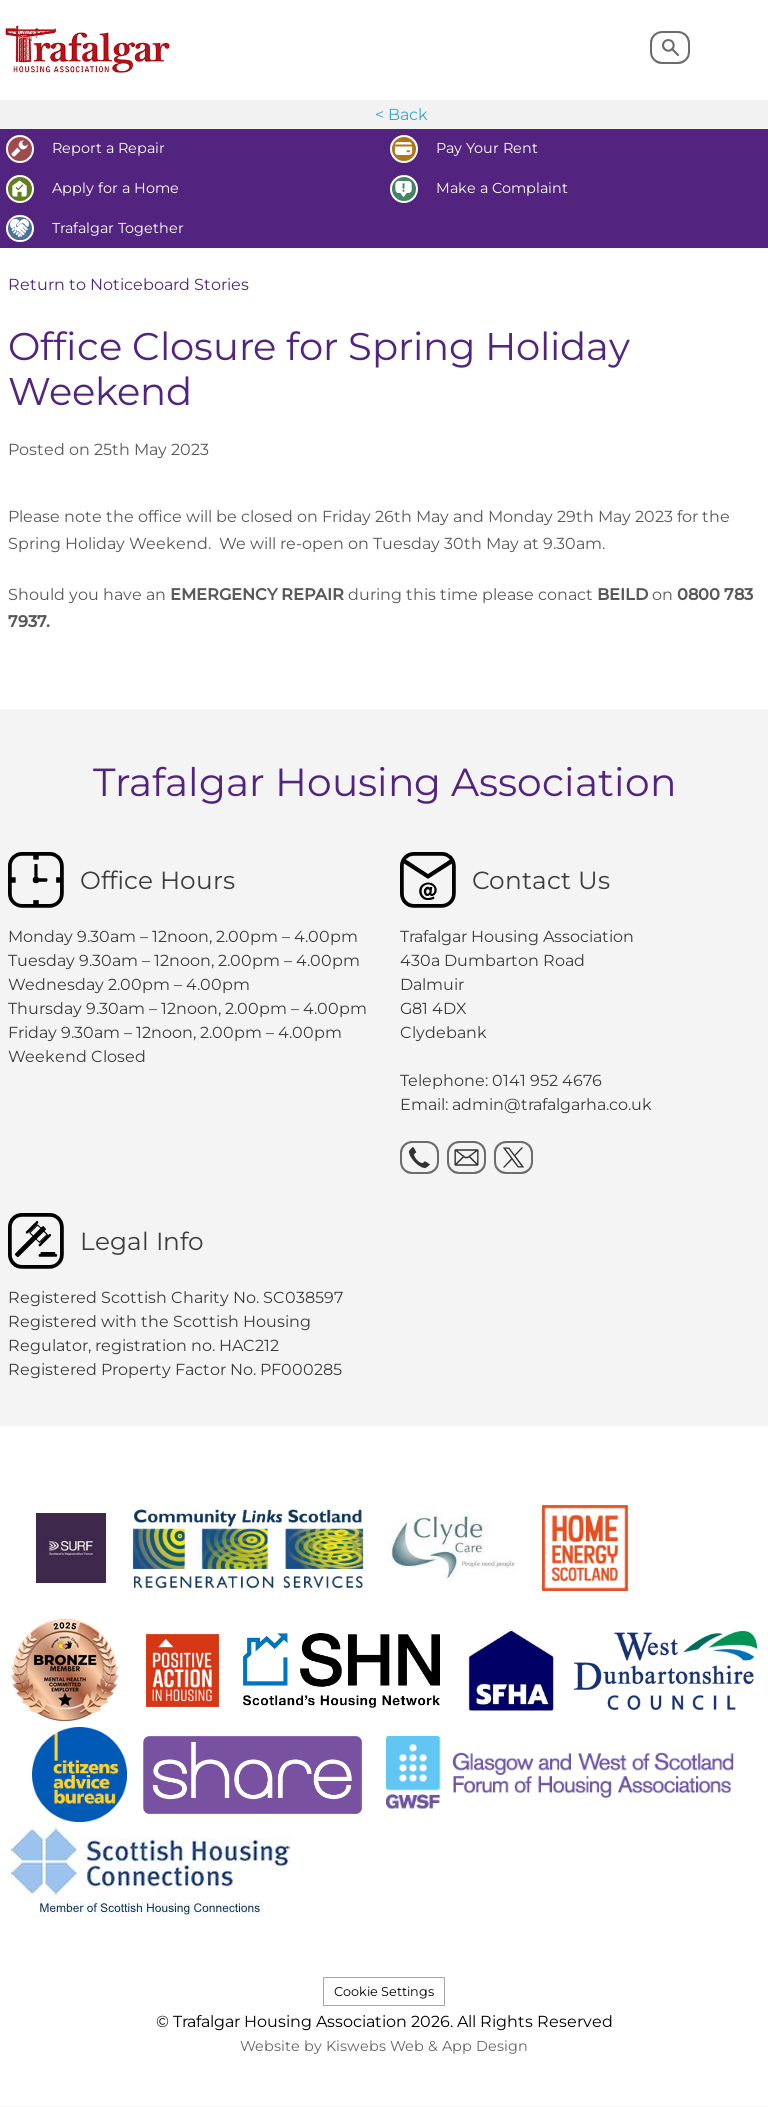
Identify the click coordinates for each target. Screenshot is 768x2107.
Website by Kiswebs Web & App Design (384, 2046)
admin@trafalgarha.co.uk (552, 1104)
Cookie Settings (384, 1991)
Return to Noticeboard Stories (128, 284)
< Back (401, 114)
